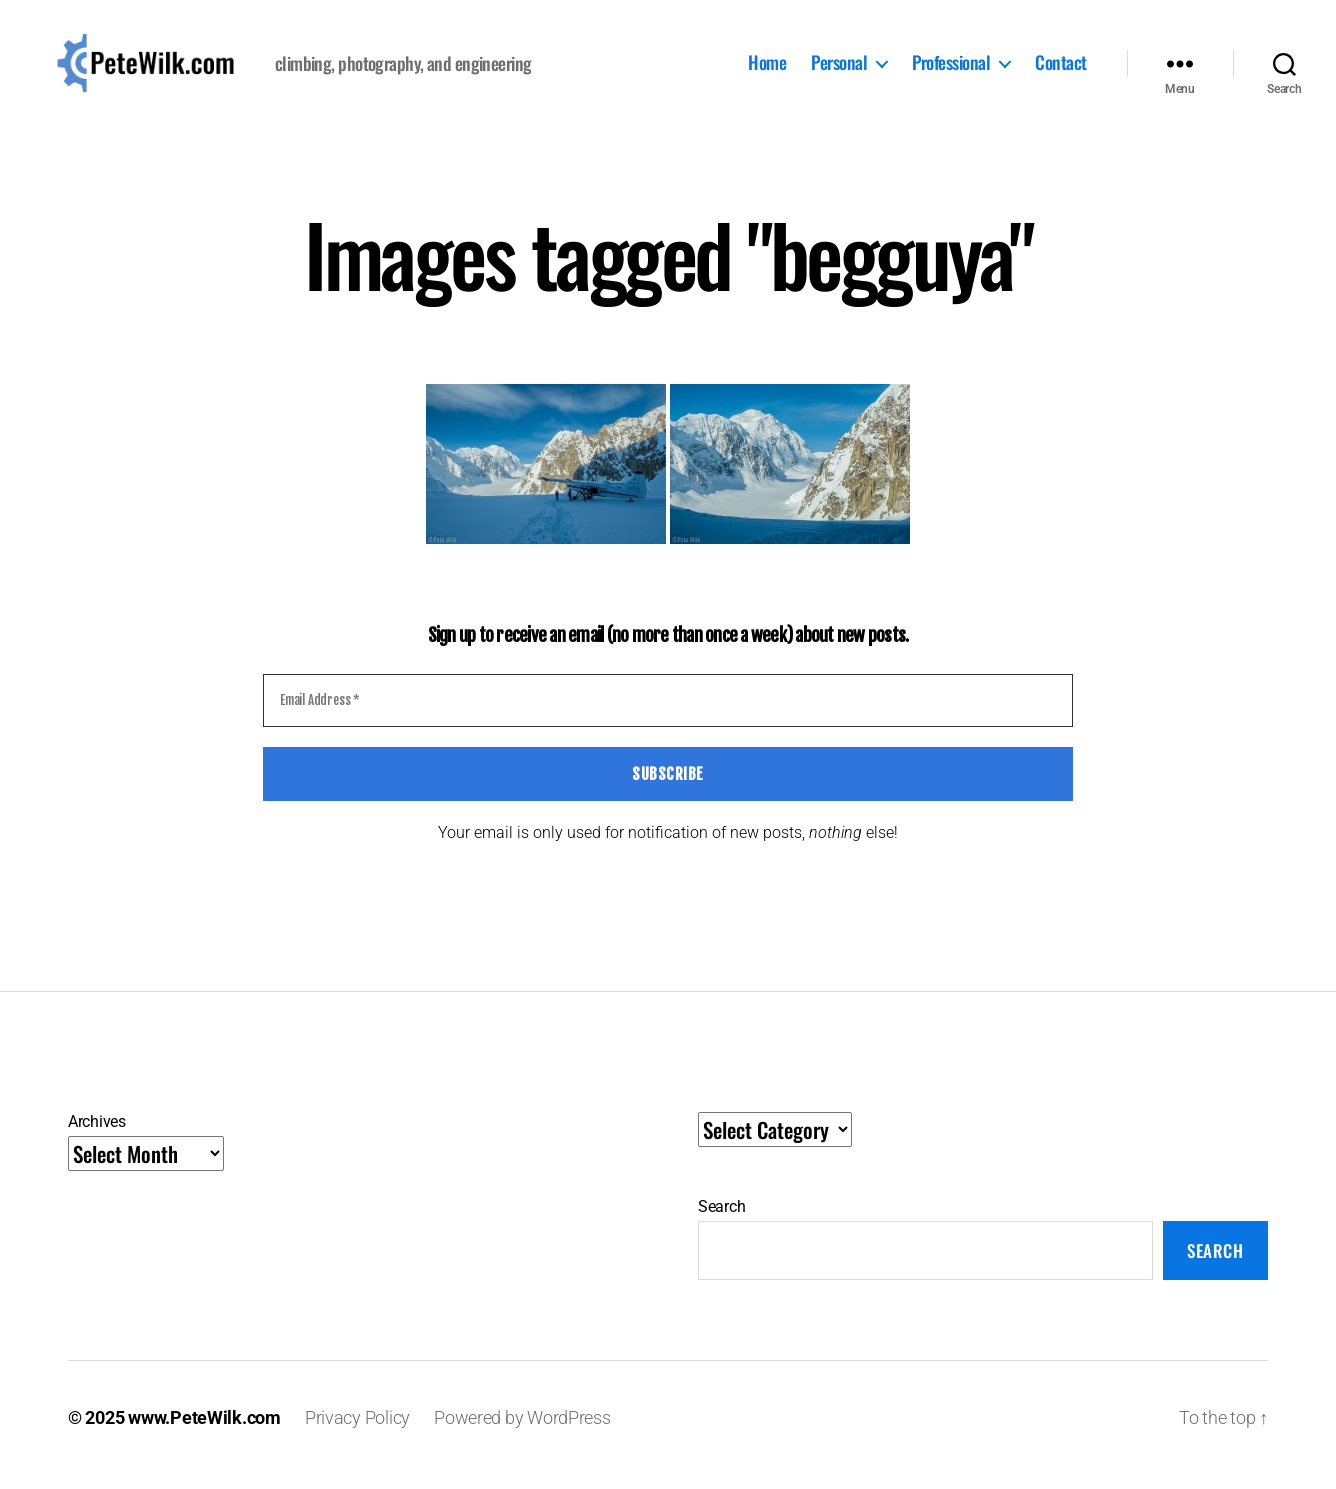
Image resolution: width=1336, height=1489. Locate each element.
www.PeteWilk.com (204, 1432)
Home (767, 71)
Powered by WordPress (522, 1432)
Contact (1061, 71)
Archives (97, 1136)
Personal (839, 71)
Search (721, 1221)
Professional (951, 71)
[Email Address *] (668, 716)
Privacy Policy (357, 1432)
